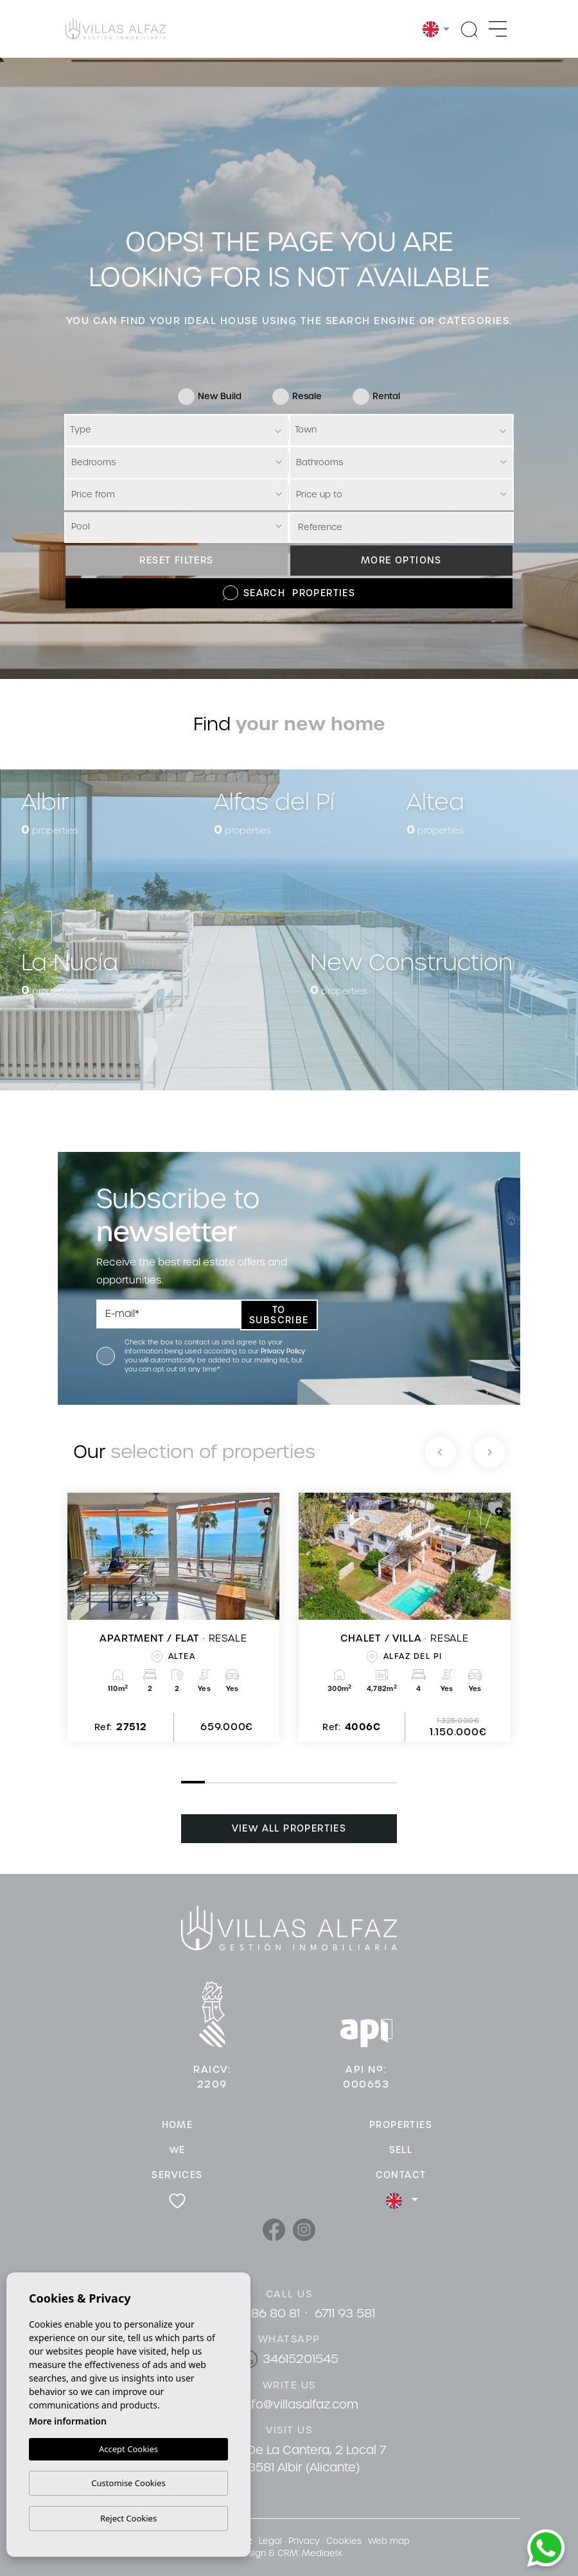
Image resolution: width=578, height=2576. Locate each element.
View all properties (289, 1828)
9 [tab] (376, 1782)
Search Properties (289, 593)
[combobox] (177, 430)
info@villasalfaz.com (299, 2404)
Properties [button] (400, 2125)
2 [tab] (208, 1782)
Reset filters (176, 560)
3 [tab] (232, 1782)
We (178, 2150)
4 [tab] (256, 1782)
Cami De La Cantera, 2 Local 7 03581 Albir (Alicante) (299, 2459)
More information (68, 2421)
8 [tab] (352, 1782)
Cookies (344, 2541)
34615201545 (300, 2358)
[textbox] (178, 430)
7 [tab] (328, 1782)
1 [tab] (184, 1781)
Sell (401, 2150)
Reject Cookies (128, 2518)
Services (177, 2175)
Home (177, 2125)
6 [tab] (304, 1782)
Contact (401, 2175)
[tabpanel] (173, 1617)
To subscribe (279, 1315)
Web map (389, 2541)
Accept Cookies (128, 2449)
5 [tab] (280, 1782)
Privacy (304, 2541)
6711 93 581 (345, 2313)
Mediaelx (322, 2553)
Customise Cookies (128, 2483)
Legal (270, 2541)
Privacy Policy (283, 1351)
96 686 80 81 (262, 2313)
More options (401, 560)
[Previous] (440, 1452)
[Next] (489, 1452)
